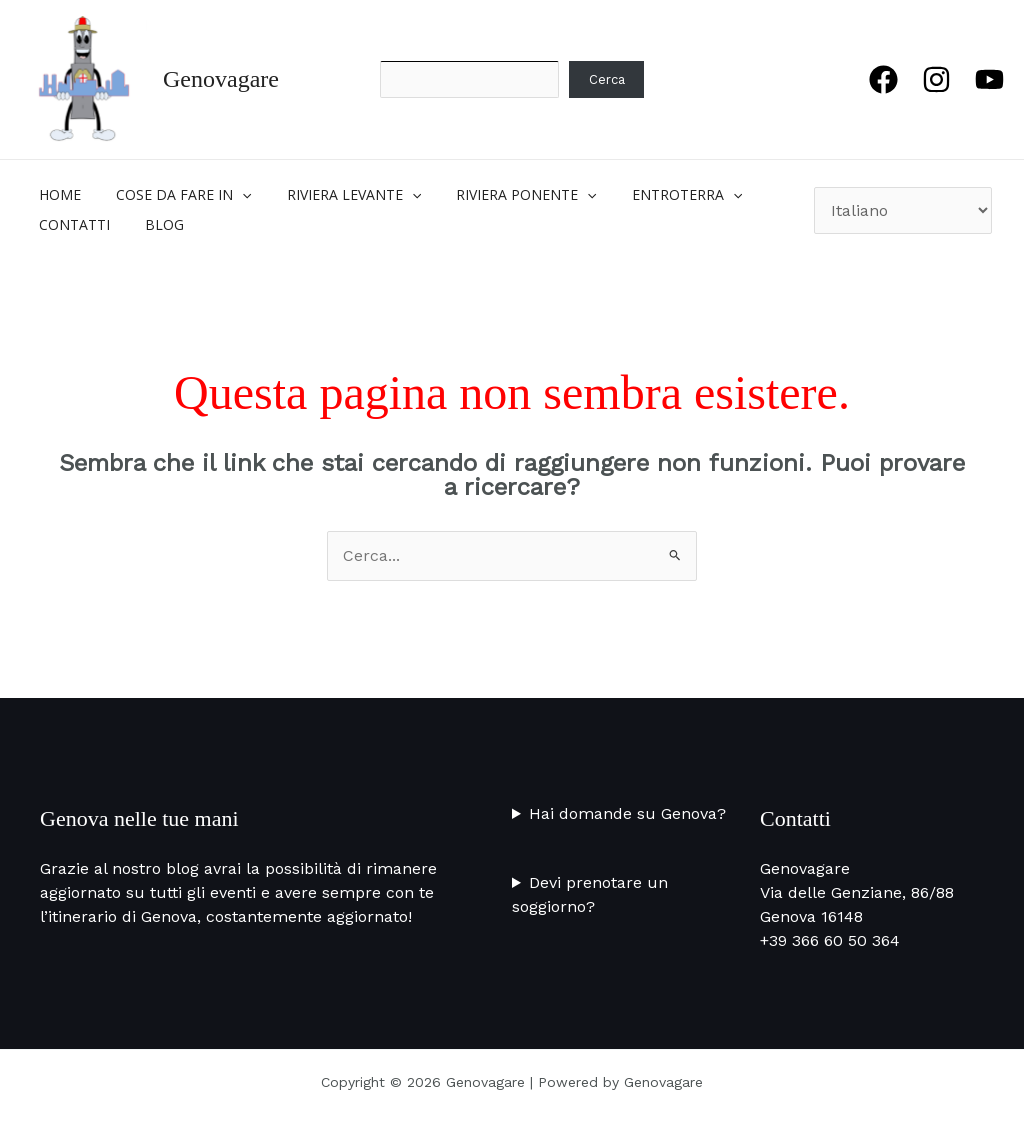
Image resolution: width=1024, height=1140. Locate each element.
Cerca (607, 79)
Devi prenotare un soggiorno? (590, 894)
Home (57, 194)
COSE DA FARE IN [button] (173, 195)
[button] (232, 195)
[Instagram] (936, 79)
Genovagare (221, 79)
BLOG (154, 224)
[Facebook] (883, 79)
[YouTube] (989, 79)
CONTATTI (71, 224)
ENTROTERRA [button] (655, 195)
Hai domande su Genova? (627, 813)
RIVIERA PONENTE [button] (502, 195)
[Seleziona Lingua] (903, 210)
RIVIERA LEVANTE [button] (336, 195)
